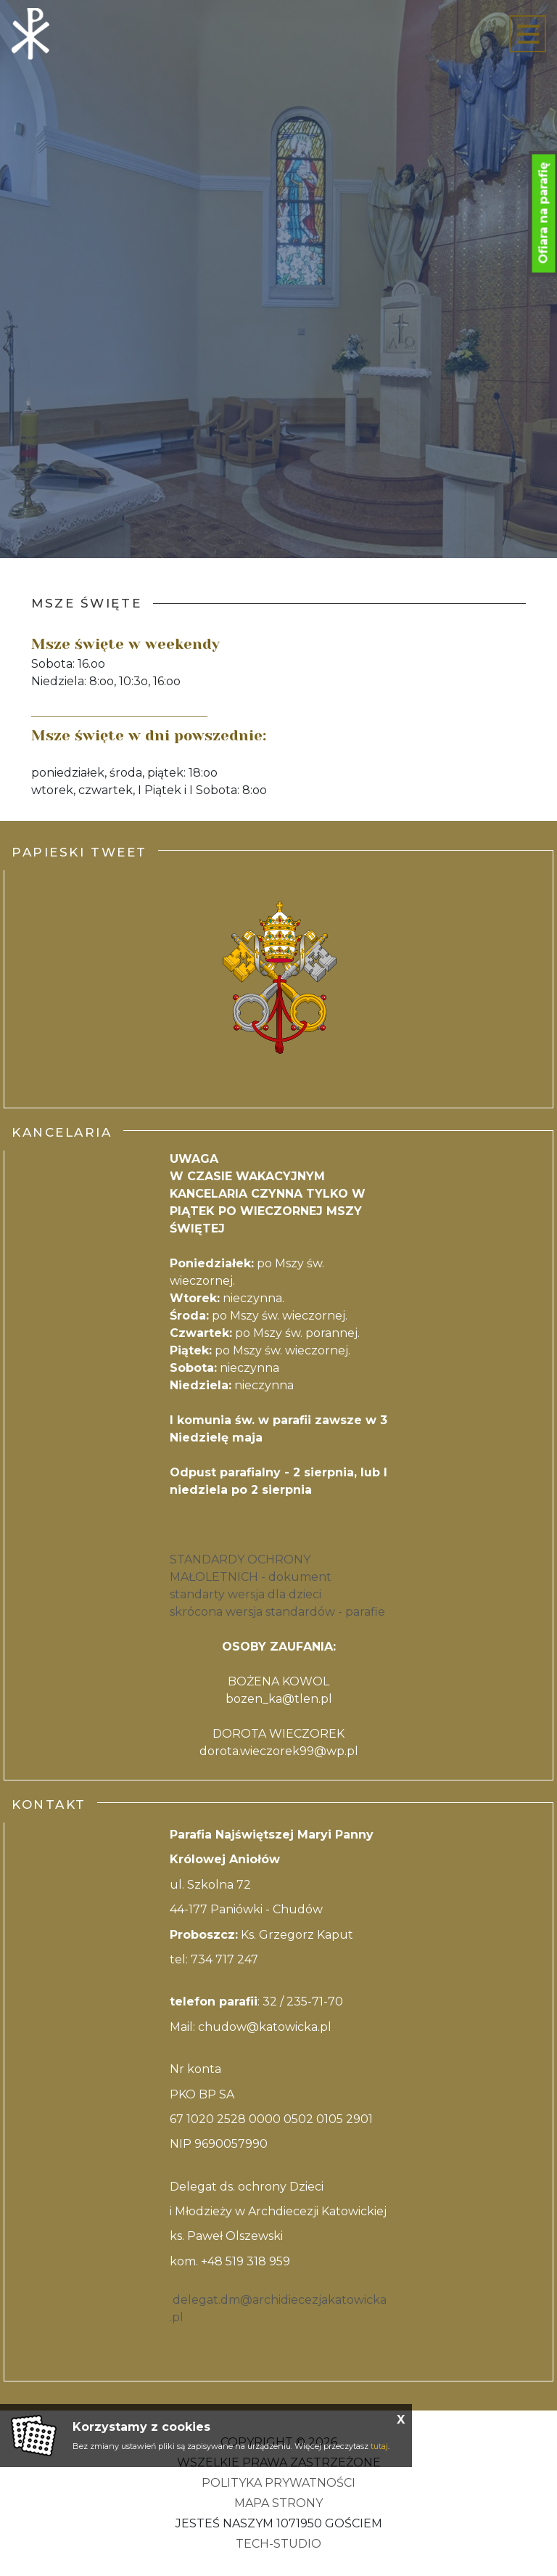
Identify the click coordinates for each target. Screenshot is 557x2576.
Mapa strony (278, 2503)
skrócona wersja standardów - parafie (277, 1612)
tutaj (379, 2446)
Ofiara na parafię (543, 213)
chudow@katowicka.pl (264, 2027)
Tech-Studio (278, 2544)
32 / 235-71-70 (303, 2001)
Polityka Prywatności (278, 2483)
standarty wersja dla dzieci (245, 1594)
